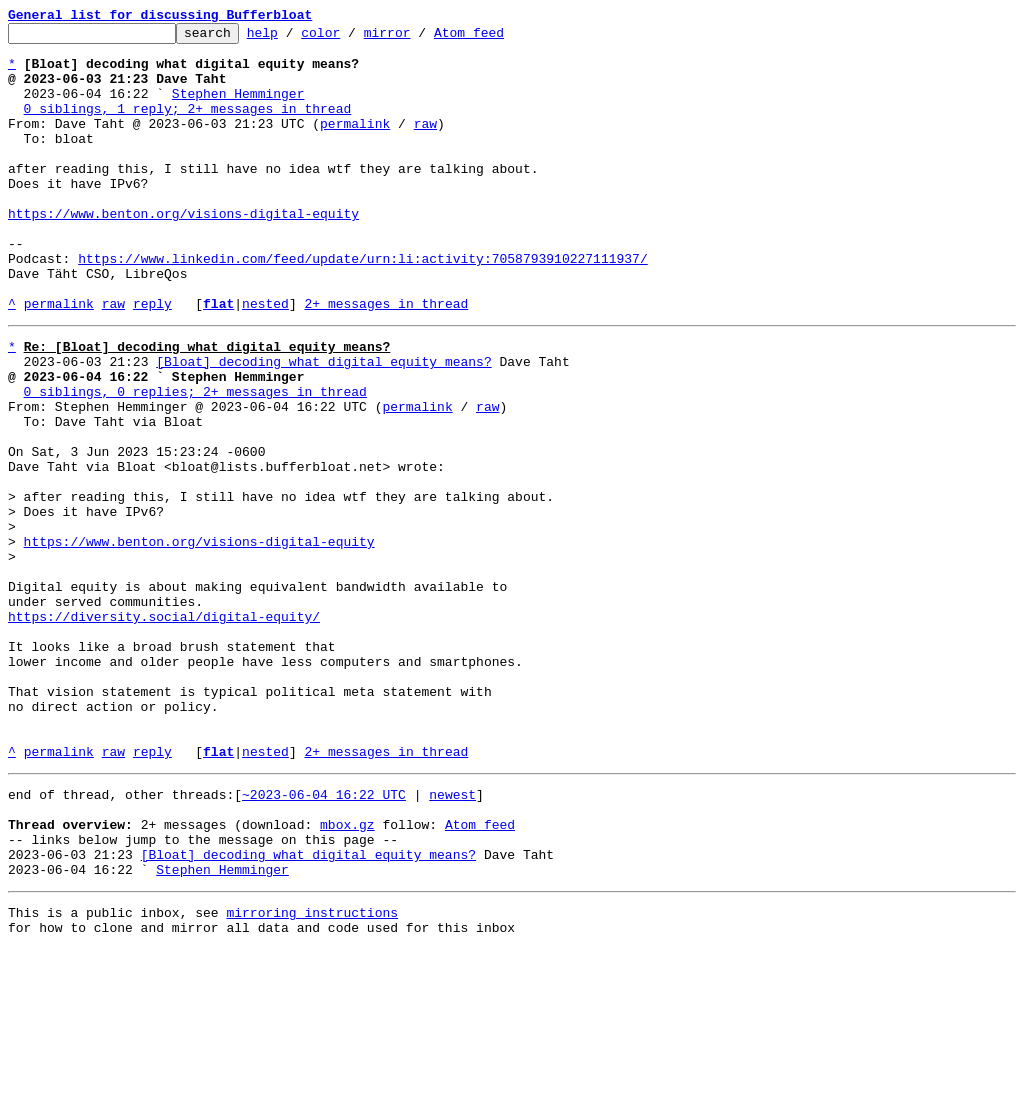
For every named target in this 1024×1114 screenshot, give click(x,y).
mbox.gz (347, 974)
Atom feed (500, 38)
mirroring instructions (312, 1074)
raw (425, 144)
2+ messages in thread (386, 360)
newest (452, 938)
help (293, 38)
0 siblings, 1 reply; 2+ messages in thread (188, 126)
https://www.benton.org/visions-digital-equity (183, 252)
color (351, 38)
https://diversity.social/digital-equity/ (164, 730)
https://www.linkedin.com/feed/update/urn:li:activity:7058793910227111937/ (362, 306)
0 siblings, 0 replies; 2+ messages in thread (195, 460)
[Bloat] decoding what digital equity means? (323, 424)
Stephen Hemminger (238, 108)
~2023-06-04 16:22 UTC (324, 938)
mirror (418, 38)
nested (265, 360)
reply (152, 360)
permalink (355, 144)
